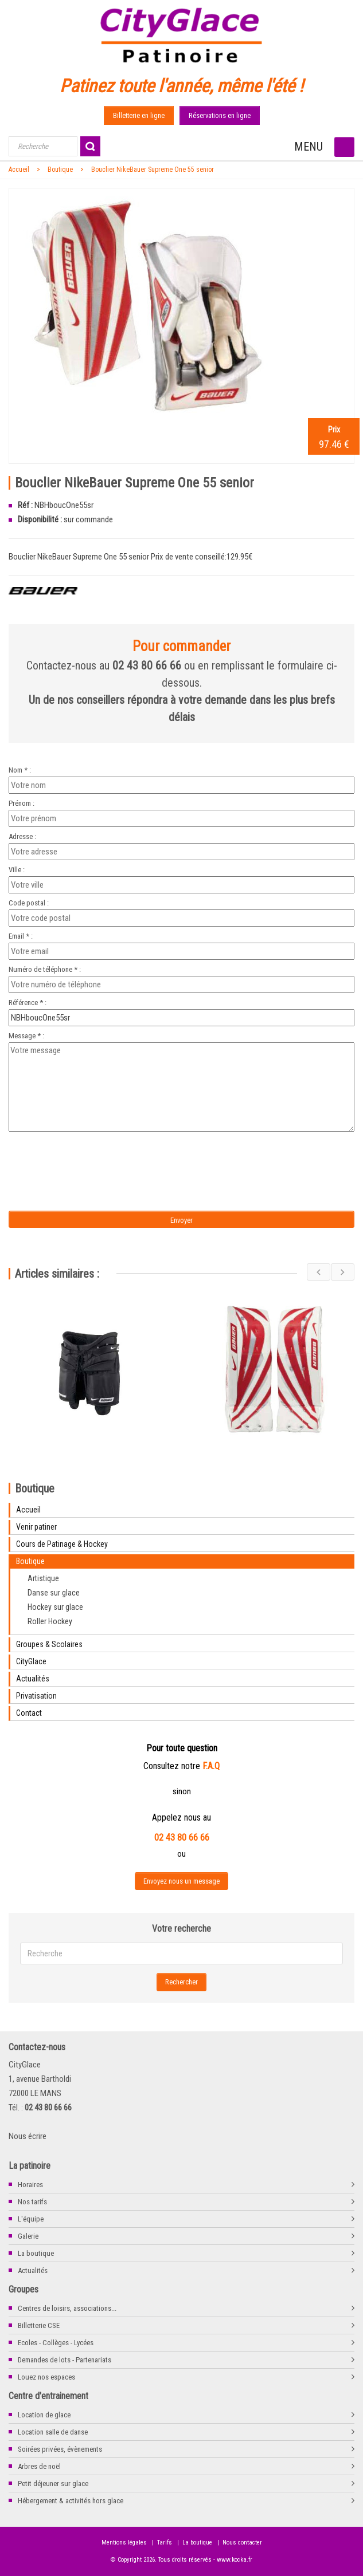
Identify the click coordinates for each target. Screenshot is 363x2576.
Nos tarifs (32, 2201)
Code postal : (29, 903)
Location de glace (44, 2414)
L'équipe (31, 2219)
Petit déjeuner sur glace (53, 2483)
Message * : (26, 1035)
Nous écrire (27, 2136)
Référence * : (27, 1002)
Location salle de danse (53, 2432)
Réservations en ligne (220, 115)
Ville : (17, 869)
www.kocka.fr (234, 2559)
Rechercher (181, 1982)
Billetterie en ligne (139, 115)
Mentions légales (124, 2542)
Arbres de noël (39, 2466)
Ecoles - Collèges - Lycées (55, 2342)
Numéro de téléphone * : (45, 969)
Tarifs (164, 2542)
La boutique (36, 2253)
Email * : (21, 936)
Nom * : (20, 770)
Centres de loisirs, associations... (67, 2308)
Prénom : (21, 803)
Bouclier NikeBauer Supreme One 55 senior (152, 170)
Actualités (33, 2270)
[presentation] (104, 1158)
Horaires (30, 2184)
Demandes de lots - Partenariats (64, 2360)
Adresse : (22, 836)
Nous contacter (242, 2542)
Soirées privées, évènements (60, 2449)
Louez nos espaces (46, 2377)
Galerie (28, 2236)
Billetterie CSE (39, 2325)
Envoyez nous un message (181, 1881)
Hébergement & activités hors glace (70, 2500)
